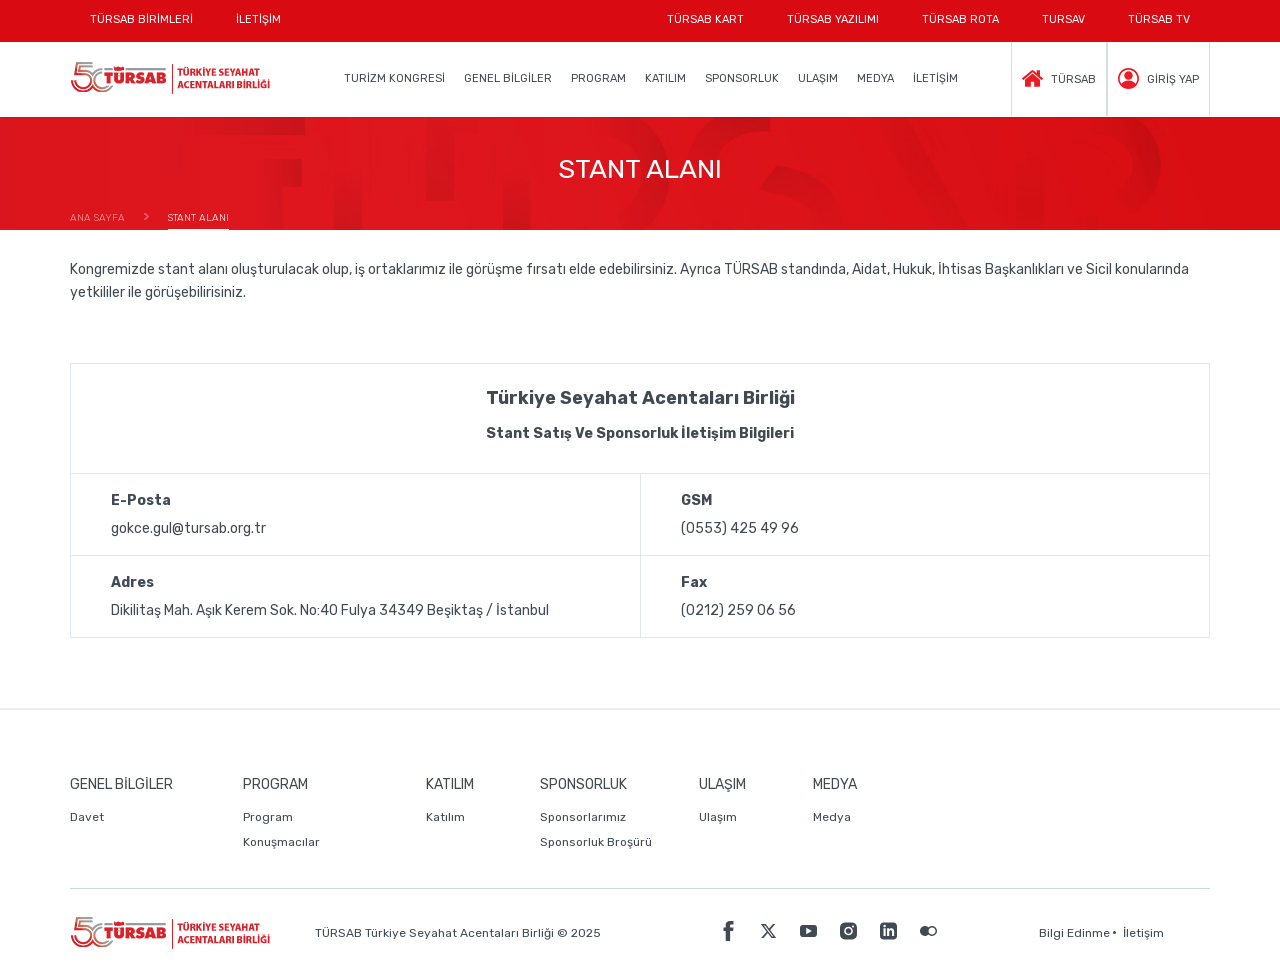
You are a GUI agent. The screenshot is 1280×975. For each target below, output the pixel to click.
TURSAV (1063, 19)
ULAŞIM (818, 78)
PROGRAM (598, 78)
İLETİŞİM (258, 27)
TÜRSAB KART (705, 19)
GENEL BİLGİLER (508, 78)
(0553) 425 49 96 (740, 528)
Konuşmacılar (281, 842)
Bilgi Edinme (1074, 933)
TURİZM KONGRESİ (394, 78)
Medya (832, 817)
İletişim (1143, 933)
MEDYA (875, 78)
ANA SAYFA (97, 218)
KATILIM (665, 78)
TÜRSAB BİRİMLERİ (151, 27)
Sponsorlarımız (583, 817)
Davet (87, 817)
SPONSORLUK (742, 78)
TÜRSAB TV (1159, 19)
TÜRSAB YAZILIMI (833, 19)
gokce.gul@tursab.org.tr (188, 528)
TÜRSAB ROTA (960, 19)
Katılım (445, 817)
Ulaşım (718, 817)
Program (268, 817)
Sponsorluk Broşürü (596, 842)
